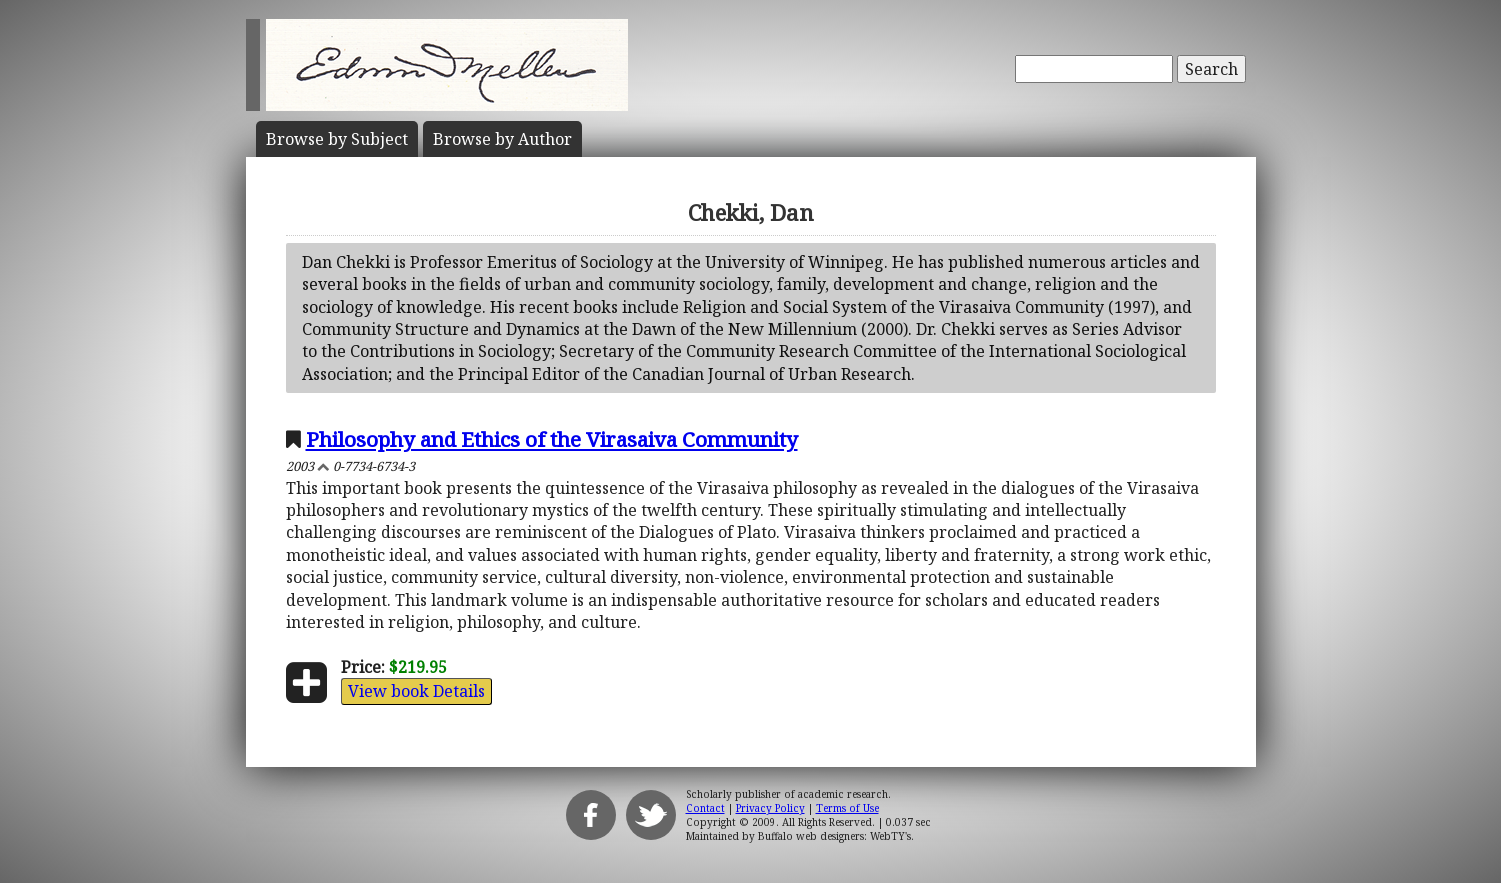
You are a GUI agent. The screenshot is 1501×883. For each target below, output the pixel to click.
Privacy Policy (770, 808)
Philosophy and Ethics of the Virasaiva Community (552, 439)
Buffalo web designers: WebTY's (834, 836)
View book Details (416, 691)
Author (502, 139)
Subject (337, 139)
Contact (705, 808)
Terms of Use (847, 808)
